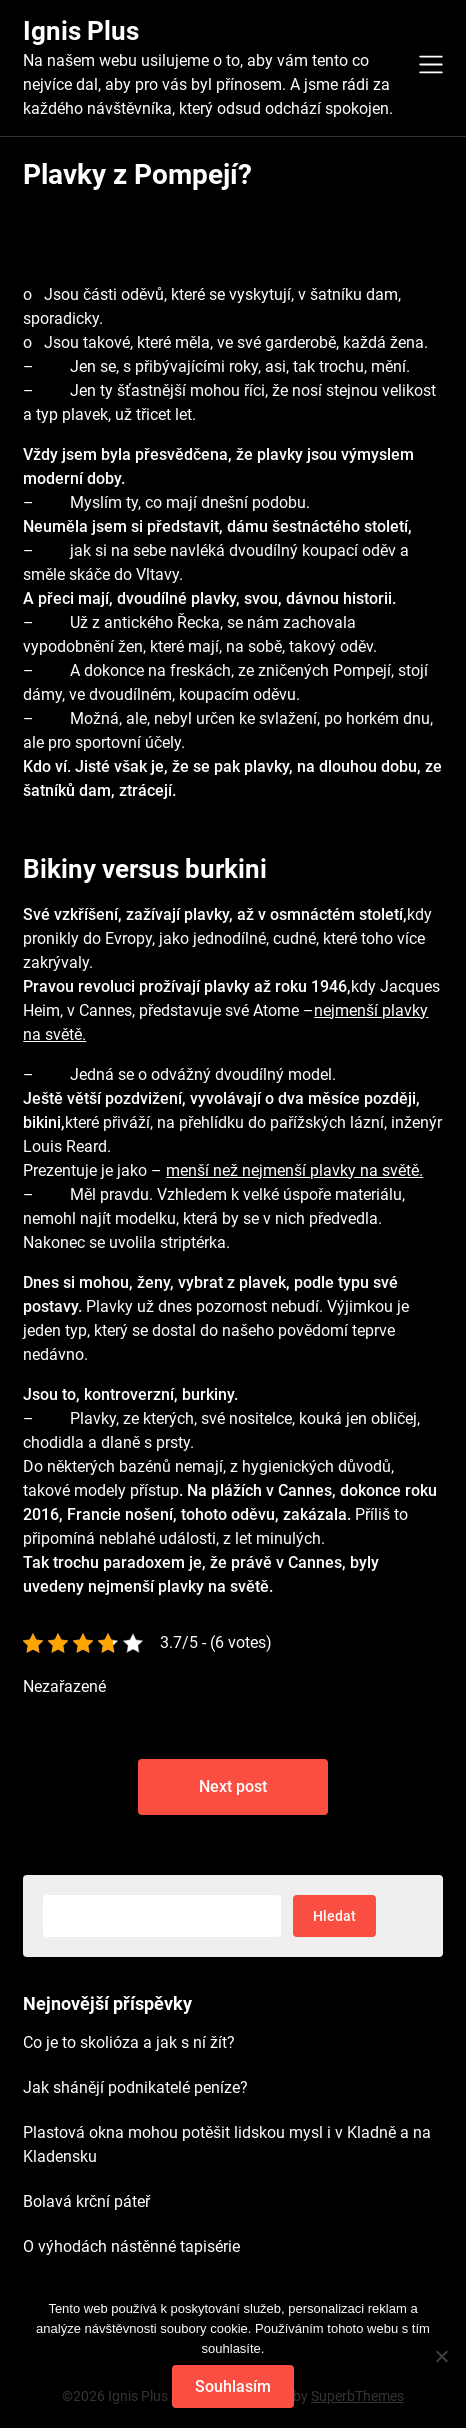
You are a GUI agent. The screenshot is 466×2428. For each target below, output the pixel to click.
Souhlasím (233, 2386)
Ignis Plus (81, 31)
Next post (233, 1786)
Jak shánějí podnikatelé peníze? (135, 2087)
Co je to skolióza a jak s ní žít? (129, 2042)
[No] (441, 2356)
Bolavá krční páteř (86, 2201)
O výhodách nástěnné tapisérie (131, 2246)
